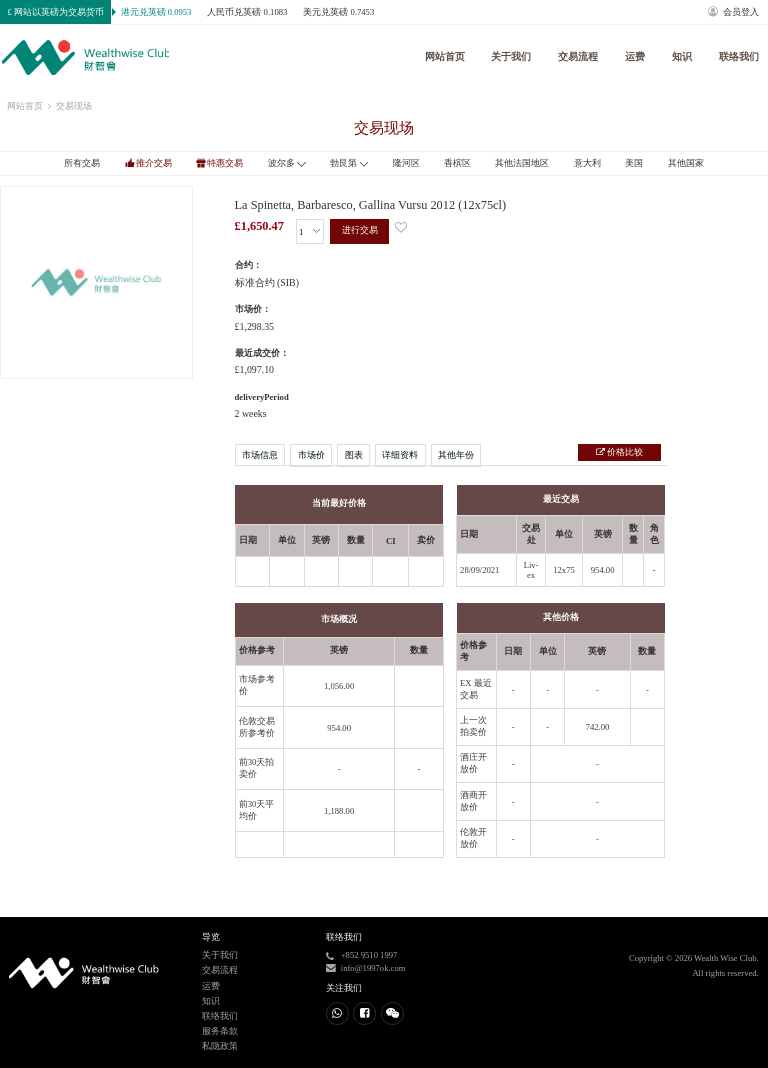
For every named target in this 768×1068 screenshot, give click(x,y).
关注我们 (344, 988)
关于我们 (511, 56)
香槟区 (457, 163)
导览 (211, 937)
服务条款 (220, 1031)
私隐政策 (220, 1046)
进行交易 (360, 230)
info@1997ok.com (373, 968)
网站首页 (445, 56)
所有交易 (82, 163)
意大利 (587, 163)
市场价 (311, 455)
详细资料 (400, 455)
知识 (682, 56)
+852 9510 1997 (369, 955)
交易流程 (578, 56)
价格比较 (624, 452)
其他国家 (686, 163)
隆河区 (406, 163)
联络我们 (739, 56)
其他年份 (456, 455)
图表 (354, 455)
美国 (634, 163)
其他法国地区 (522, 163)
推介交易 (154, 163)
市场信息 (260, 455)
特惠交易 (225, 163)
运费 (635, 56)
